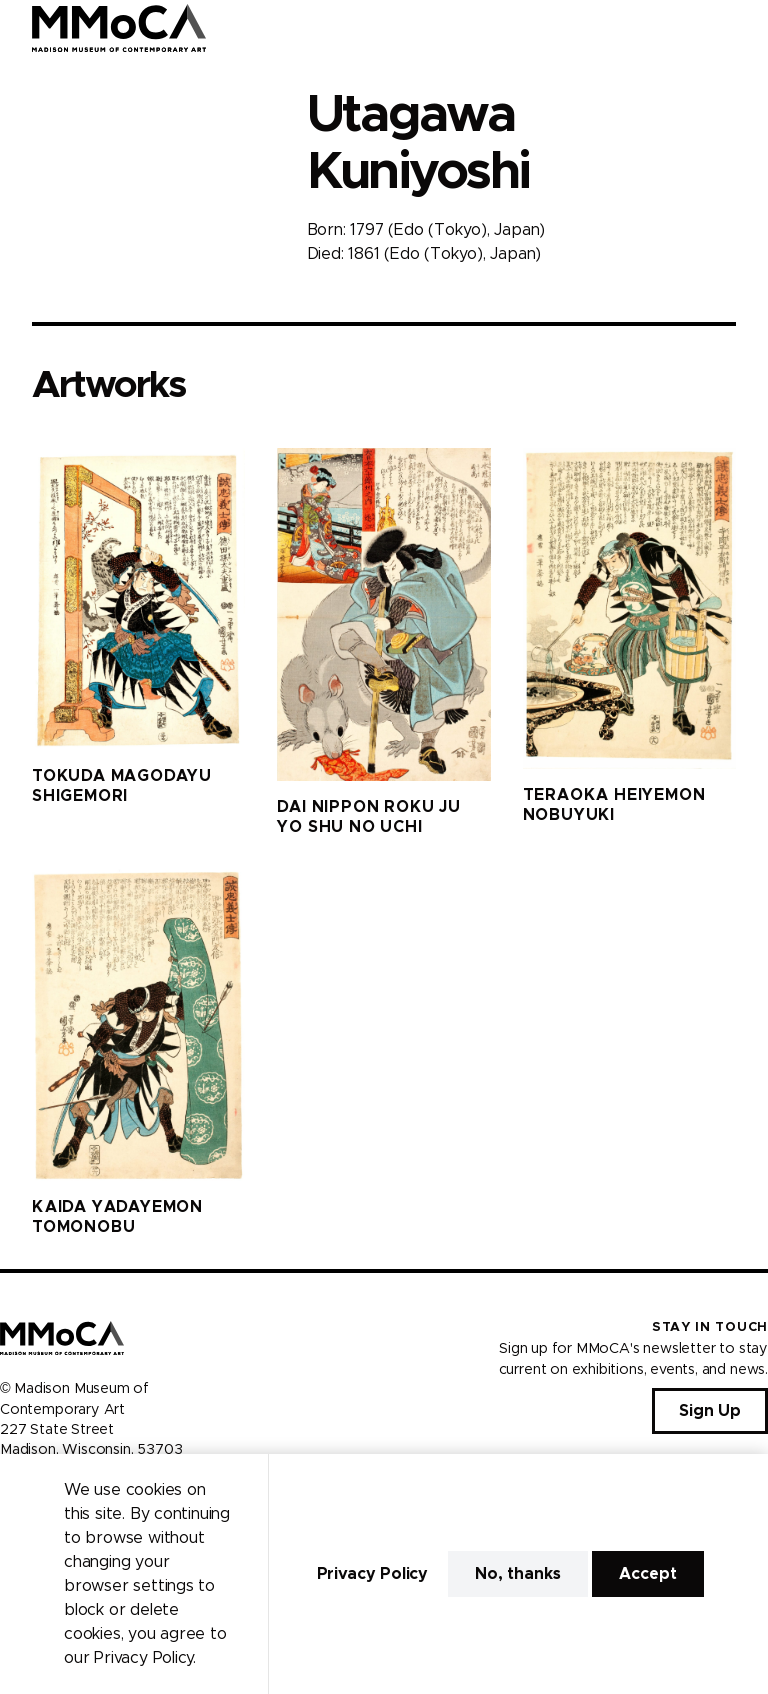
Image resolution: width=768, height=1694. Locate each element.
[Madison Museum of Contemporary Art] (119, 28)
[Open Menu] (741, 28)
